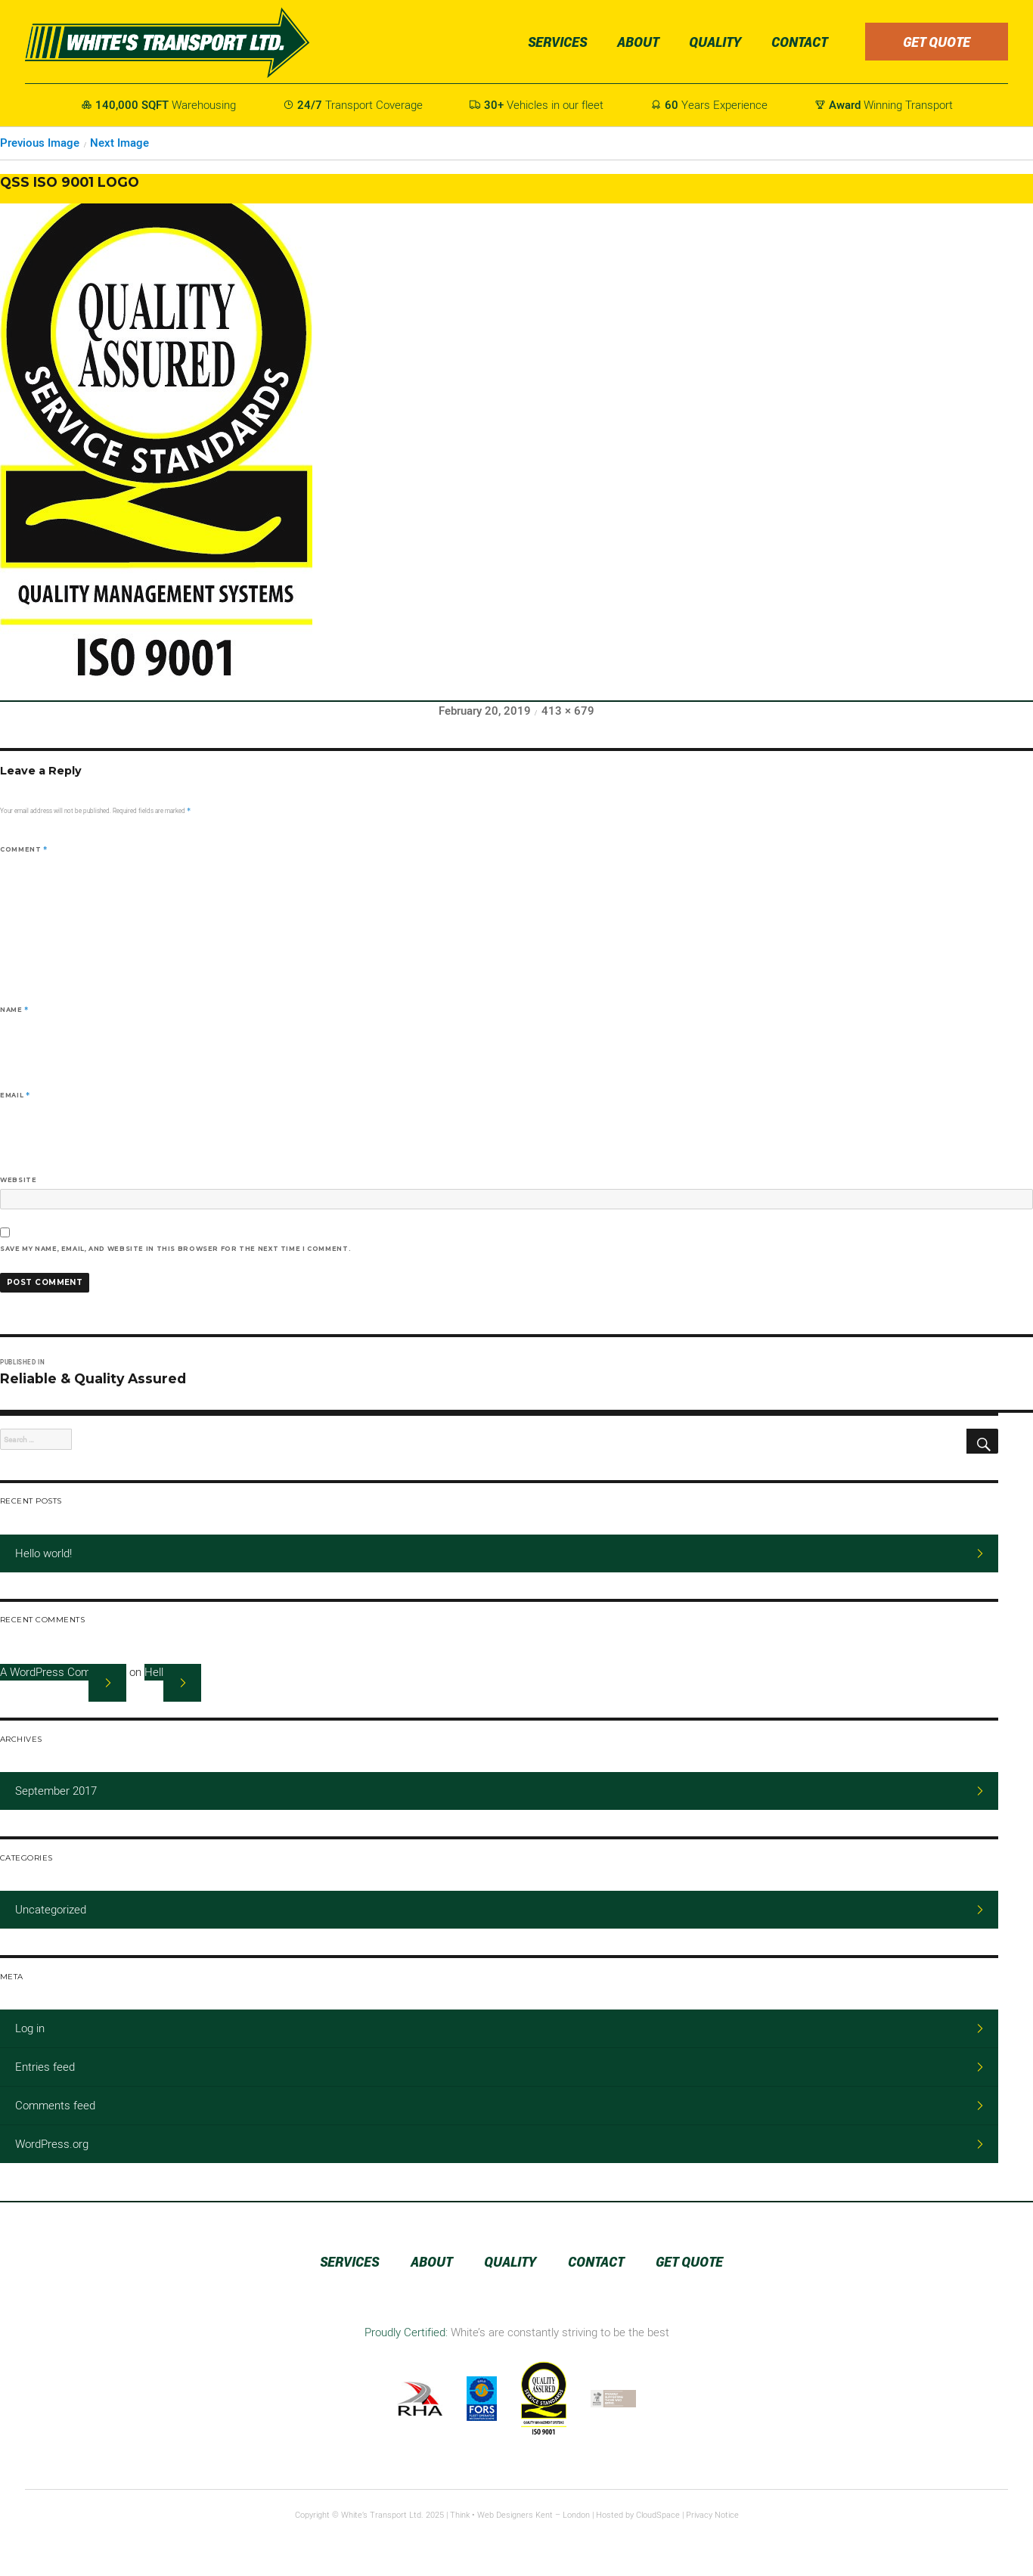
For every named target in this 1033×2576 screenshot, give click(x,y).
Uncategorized (50, 1909)
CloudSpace (658, 2515)
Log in (30, 2028)
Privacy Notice (712, 2515)
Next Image (119, 143)
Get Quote (936, 42)
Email (14, 1095)
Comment (24, 849)
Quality (715, 42)
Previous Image (39, 143)
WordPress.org (51, 2144)
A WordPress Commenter (63, 1672)
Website (18, 1180)
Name (14, 1009)
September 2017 (56, 1791)
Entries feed (45, 2067)
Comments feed (55, 2105)
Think (460, 2515)
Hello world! (43, 1553)
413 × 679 (567, 711)
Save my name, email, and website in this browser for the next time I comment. (175, 1248)
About (638, 42)
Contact (799, 42)
